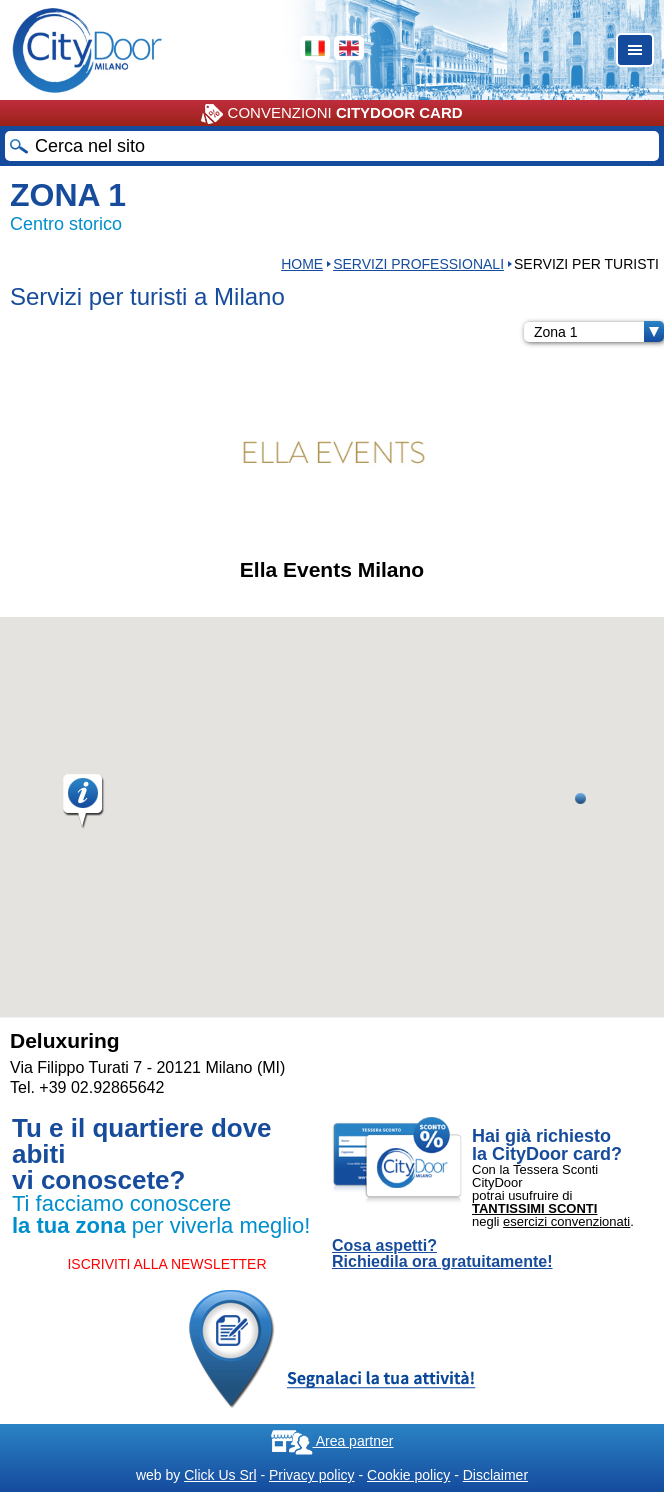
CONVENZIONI (331, 114)
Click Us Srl (220, 1475)
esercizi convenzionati (566, 1221)
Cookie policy (408, 1475)
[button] (84, 802)
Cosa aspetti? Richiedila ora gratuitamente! (442, 1254)
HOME (302, 264)
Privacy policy (312, 1475)
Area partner (332, 1441)
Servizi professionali (418, 264)
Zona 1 (599, 332)
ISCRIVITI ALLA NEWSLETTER (166, 1264)
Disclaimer (495, 1475)
